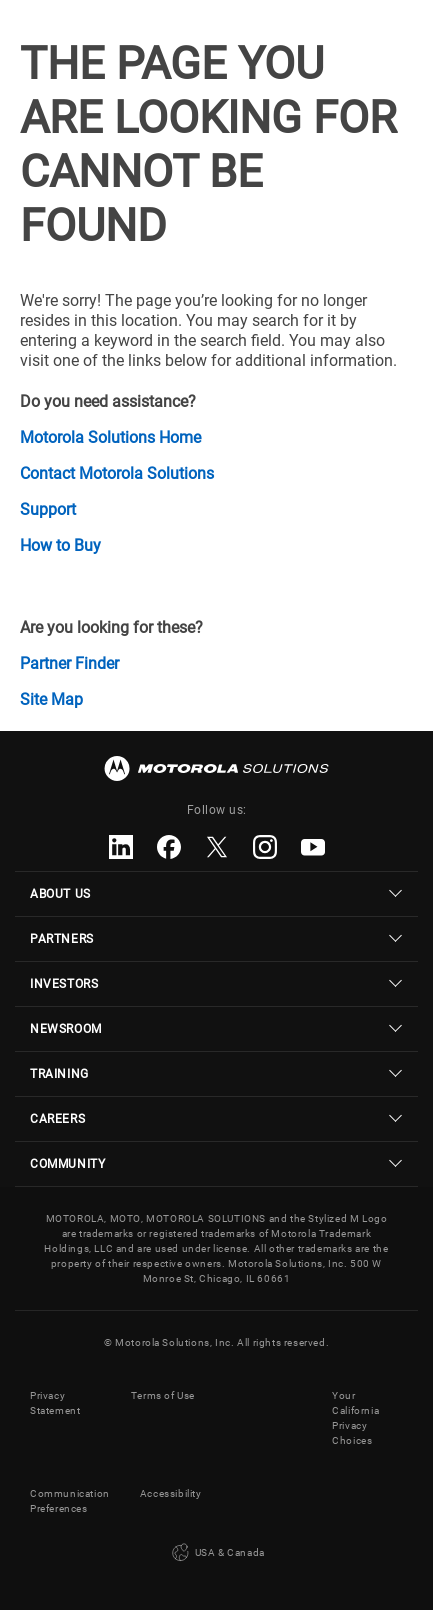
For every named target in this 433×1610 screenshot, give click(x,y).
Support (48, 509)
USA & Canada (216, 1553)
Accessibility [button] (171, 1493)
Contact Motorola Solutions (117, 473)
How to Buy (60, 545)
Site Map (51, 699)
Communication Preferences (70, 1501)
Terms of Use (163, 1395)
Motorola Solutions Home (110, 437)
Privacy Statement (55, 1403)
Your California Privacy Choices (355, 1418)
